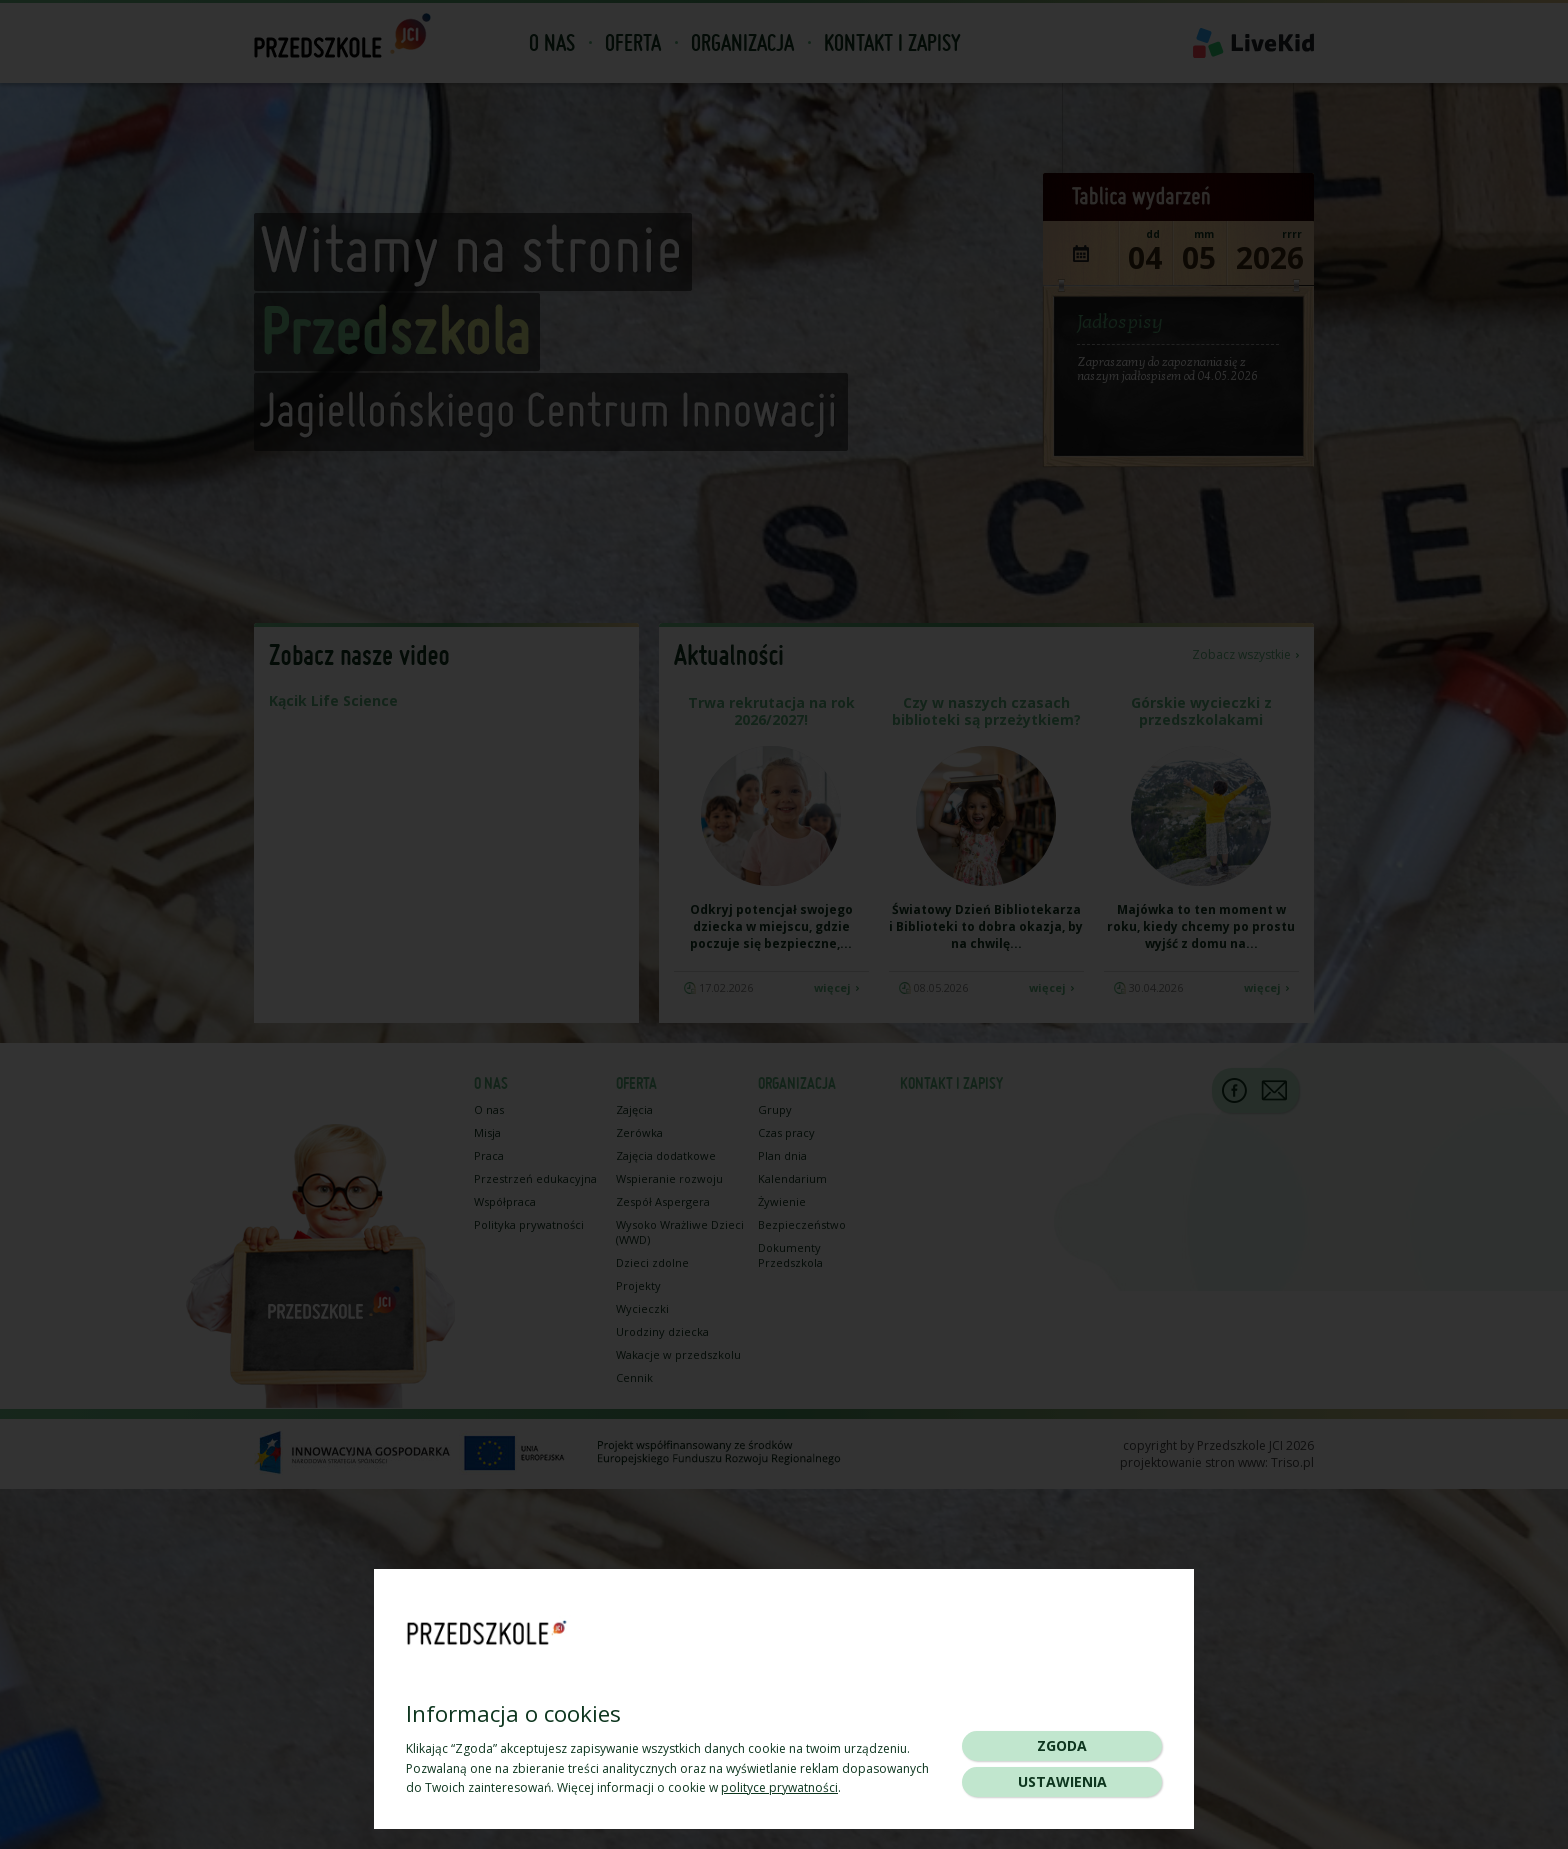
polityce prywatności (779, 1787)
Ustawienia (1062, 1781)
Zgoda (1062, 1745)
